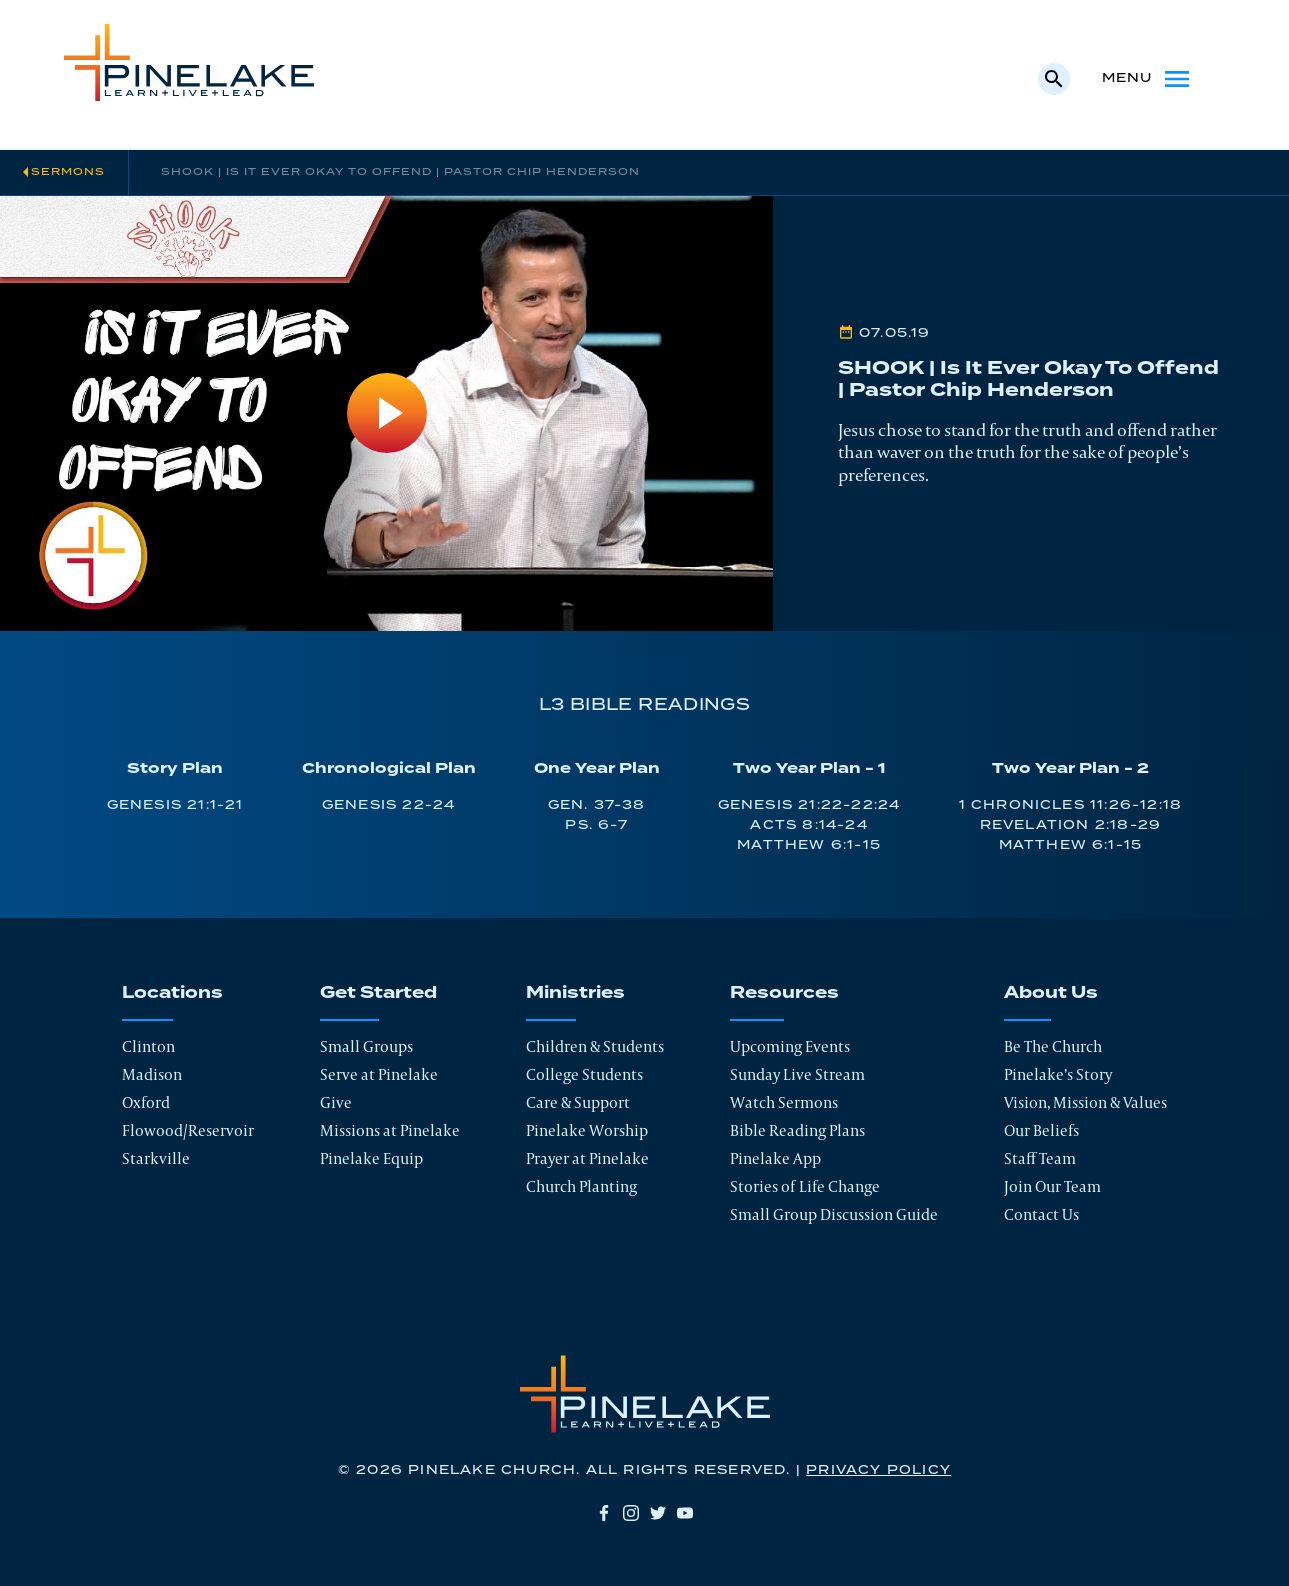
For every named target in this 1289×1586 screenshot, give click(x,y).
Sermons (68, 172)
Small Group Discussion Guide (834, 1214)
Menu (1147, 79)
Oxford (146, 1102)
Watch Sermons (784, 1102)
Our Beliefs (1041, 1130)
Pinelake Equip (371, 1158)
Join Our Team (1052, 1186)
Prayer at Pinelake (587, 1158)
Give (336, 1102)
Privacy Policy (878, 1470)
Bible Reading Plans (797, 1130)
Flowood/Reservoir (188, 1130)
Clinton (148, 1046)
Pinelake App (775, 1158)
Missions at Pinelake (390, 1130)
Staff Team (1040, 1158)
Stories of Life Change (805, 1186)
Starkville (156, 1158)
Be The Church (1053, 1046)
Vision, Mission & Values (1085, 1102)
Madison (152, 1074)
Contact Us (1041, 1214)
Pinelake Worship (587, 1130)
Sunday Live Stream (797, 1074)
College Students (584, 1074)
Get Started (378, 993)
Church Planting (581, 1186)
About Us (1051, 993)
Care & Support (578, 1102)
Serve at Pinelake (379, 1074)
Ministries (575, 993)
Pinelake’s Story (1058, 1074)
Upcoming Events (790, 1046)
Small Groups (366, 1046)
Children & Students (595, 1046)
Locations (172, 993)
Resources (784, 993)
